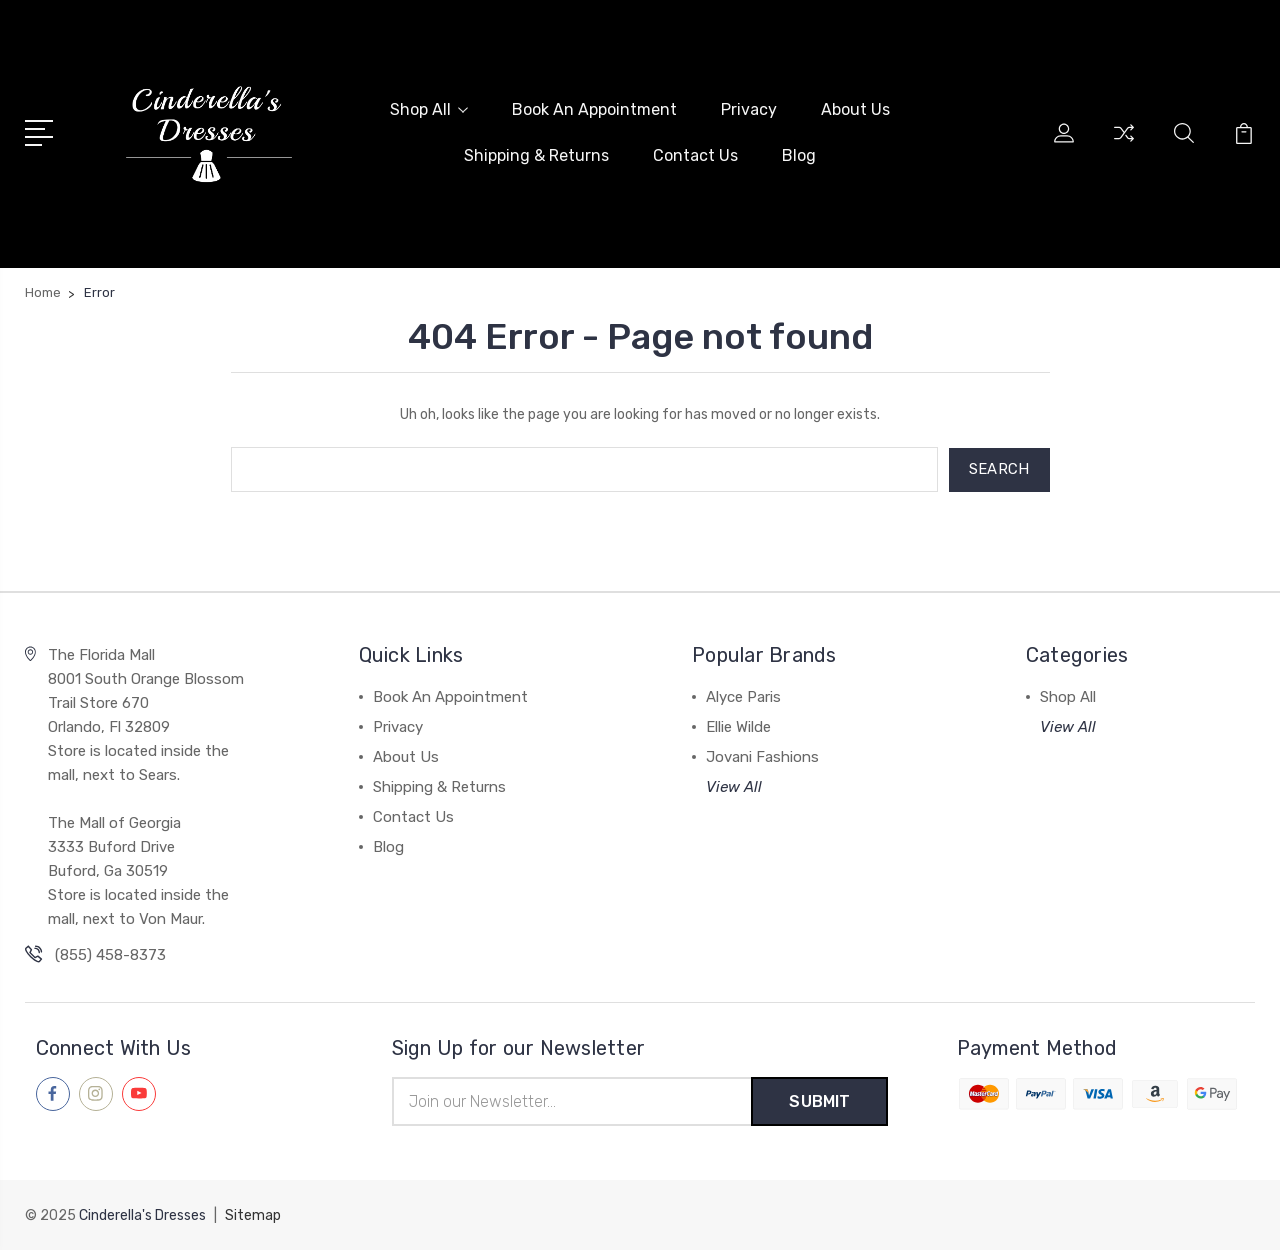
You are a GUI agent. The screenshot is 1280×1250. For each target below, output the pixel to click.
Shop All (429, 109)
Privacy (749, 109)
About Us (855, 109)
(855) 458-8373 (110, 954)
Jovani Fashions (762, 756)
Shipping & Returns (536, 155)
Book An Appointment (594, 109)
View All (734, 786)
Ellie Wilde (738, 726)
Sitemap (253, 1215)
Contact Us (695, 155)
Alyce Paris (743, 696)
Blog (799, 155)
